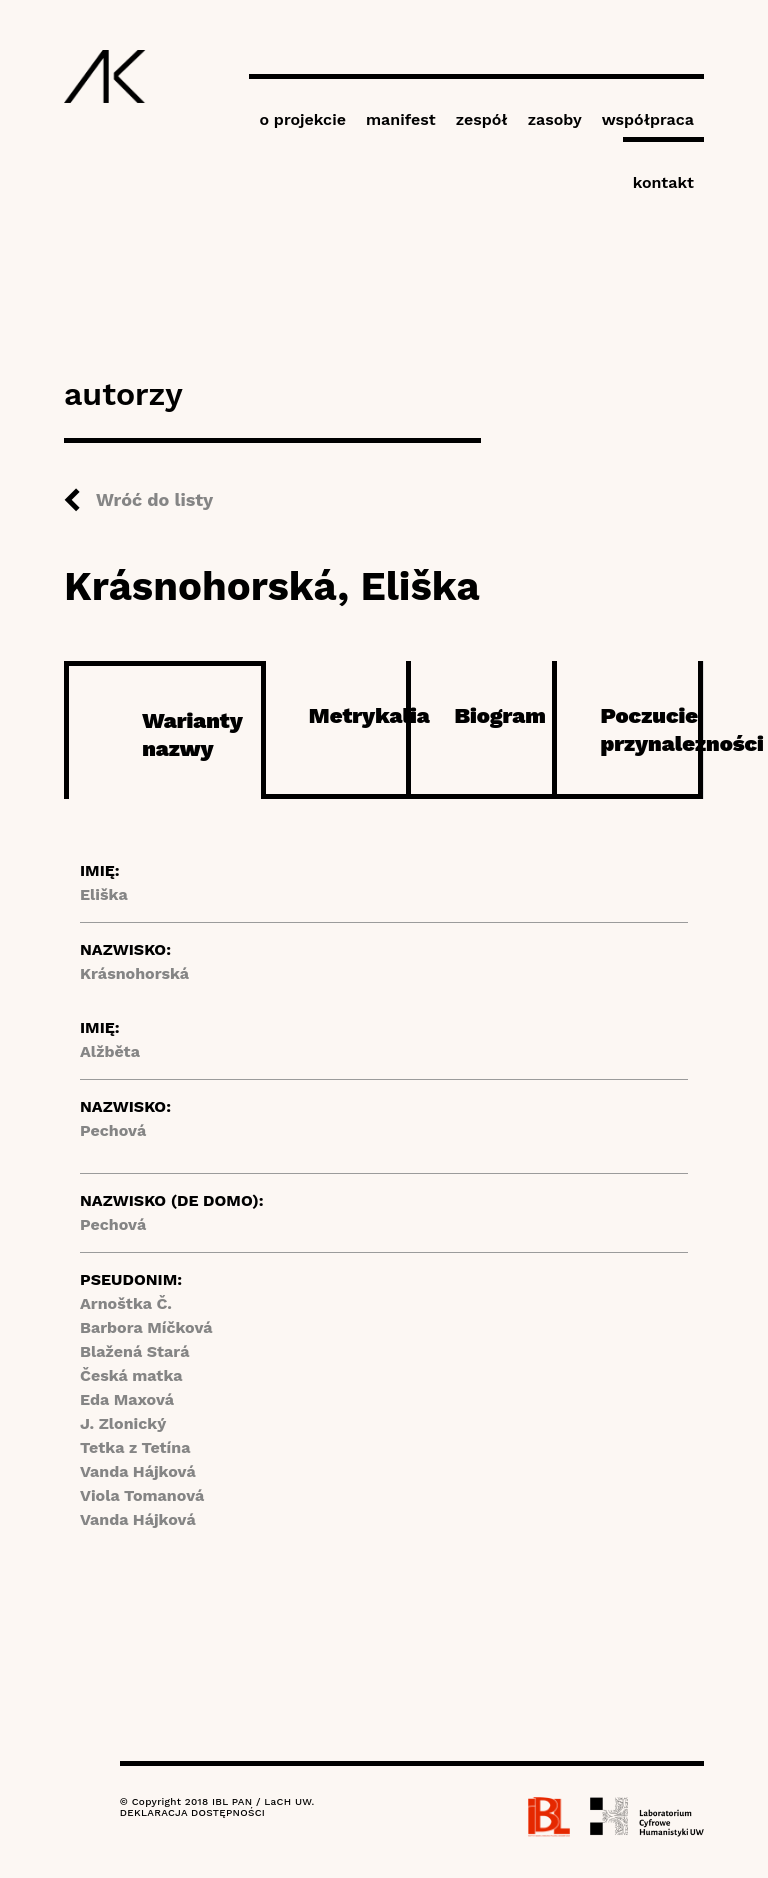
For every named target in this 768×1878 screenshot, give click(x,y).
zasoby (555, 119)
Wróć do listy (154, 499)
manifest (401, 119)
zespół (482, 119)
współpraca (648, 119)
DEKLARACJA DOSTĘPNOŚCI (192, 1812)
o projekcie (302, 119)
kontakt (663, 182)
